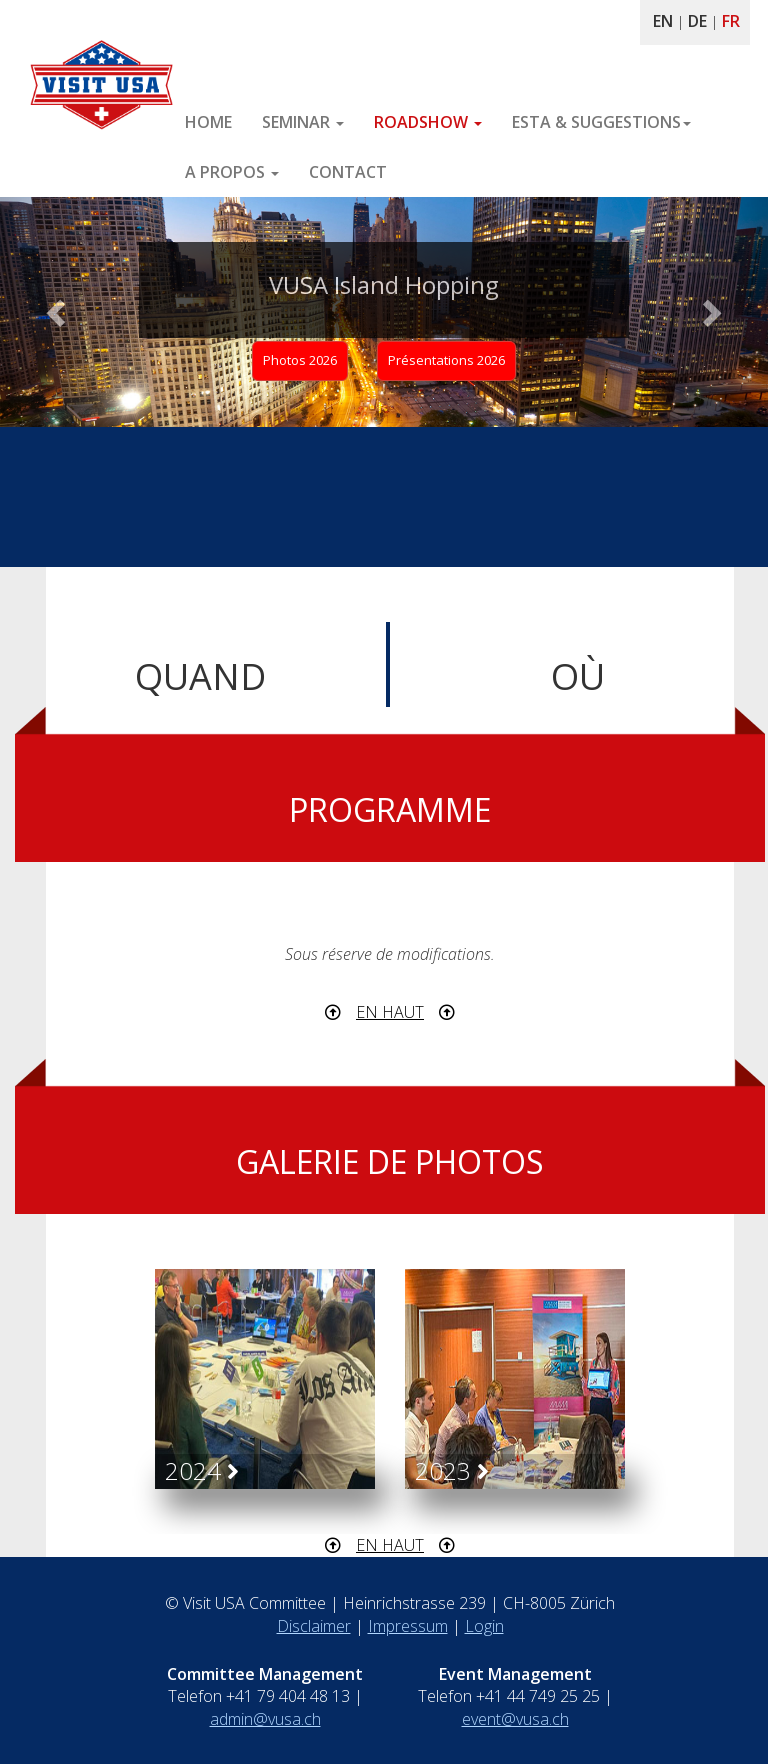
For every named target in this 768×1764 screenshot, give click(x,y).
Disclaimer (314, 1626)
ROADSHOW (428, 122)
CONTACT (348, 172)
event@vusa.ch (515, 1719)
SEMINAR (303, 122)
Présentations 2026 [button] (446, 360)
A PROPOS (232, 172)
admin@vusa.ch (265, 1719)
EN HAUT (390, 1012)
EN (663, 21)
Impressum (408, 1626)
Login (484, 1626)
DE (697, 21)
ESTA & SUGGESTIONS (601, 122)
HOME (208, 122)
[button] (57, 312)
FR (731, 21)
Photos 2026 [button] (300, 360)
